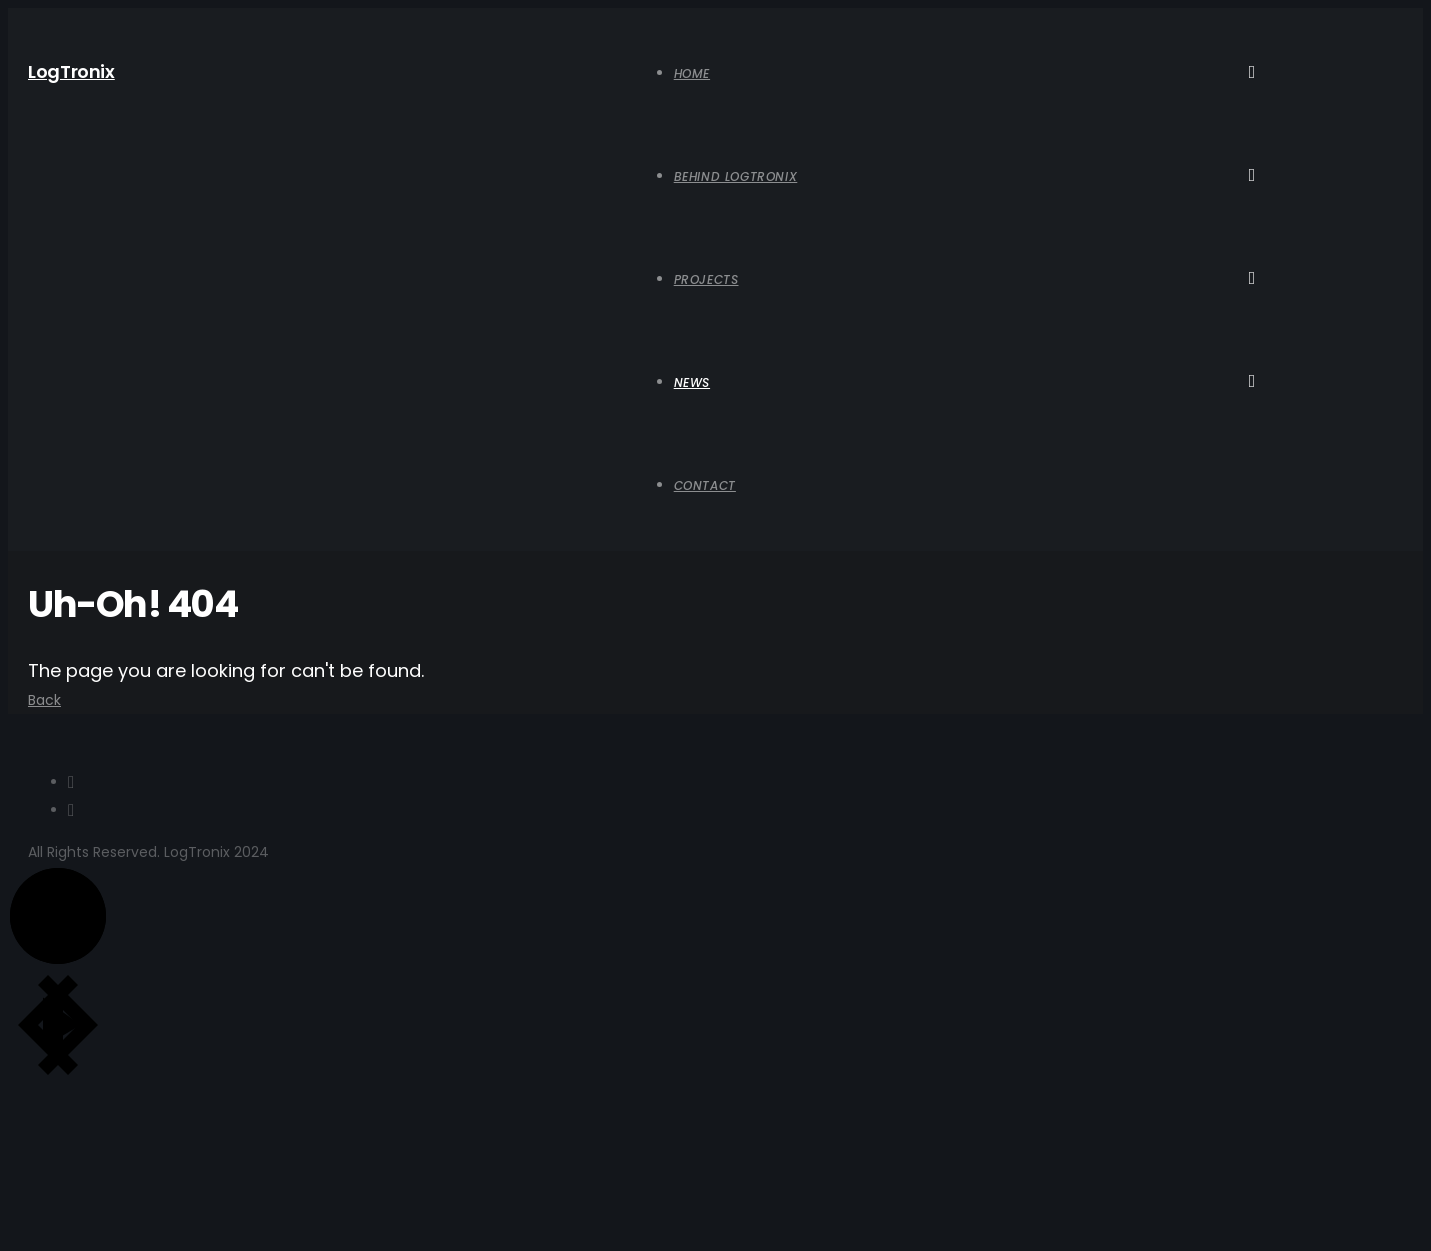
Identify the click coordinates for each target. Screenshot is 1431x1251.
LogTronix (71, 71)
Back (44, 700)
